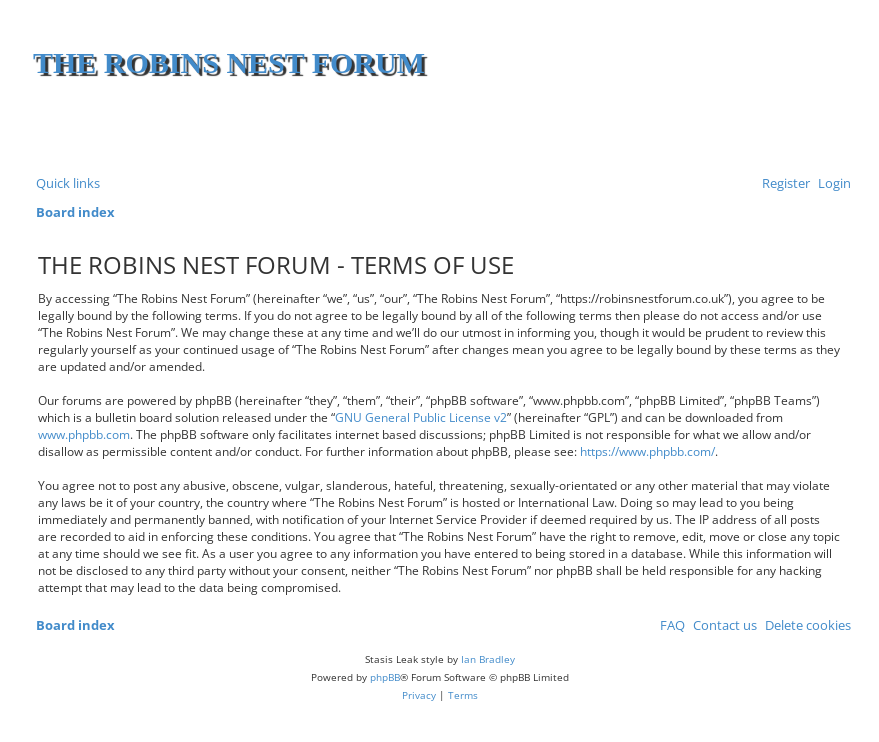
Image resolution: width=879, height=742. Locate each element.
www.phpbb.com (84, 434)
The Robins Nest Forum (229, 62)
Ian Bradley (488, 659)
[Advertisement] (612, 130)
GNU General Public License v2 (421, 417)
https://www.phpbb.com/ (647, 451)
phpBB (385, 677)
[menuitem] (830, 183)
